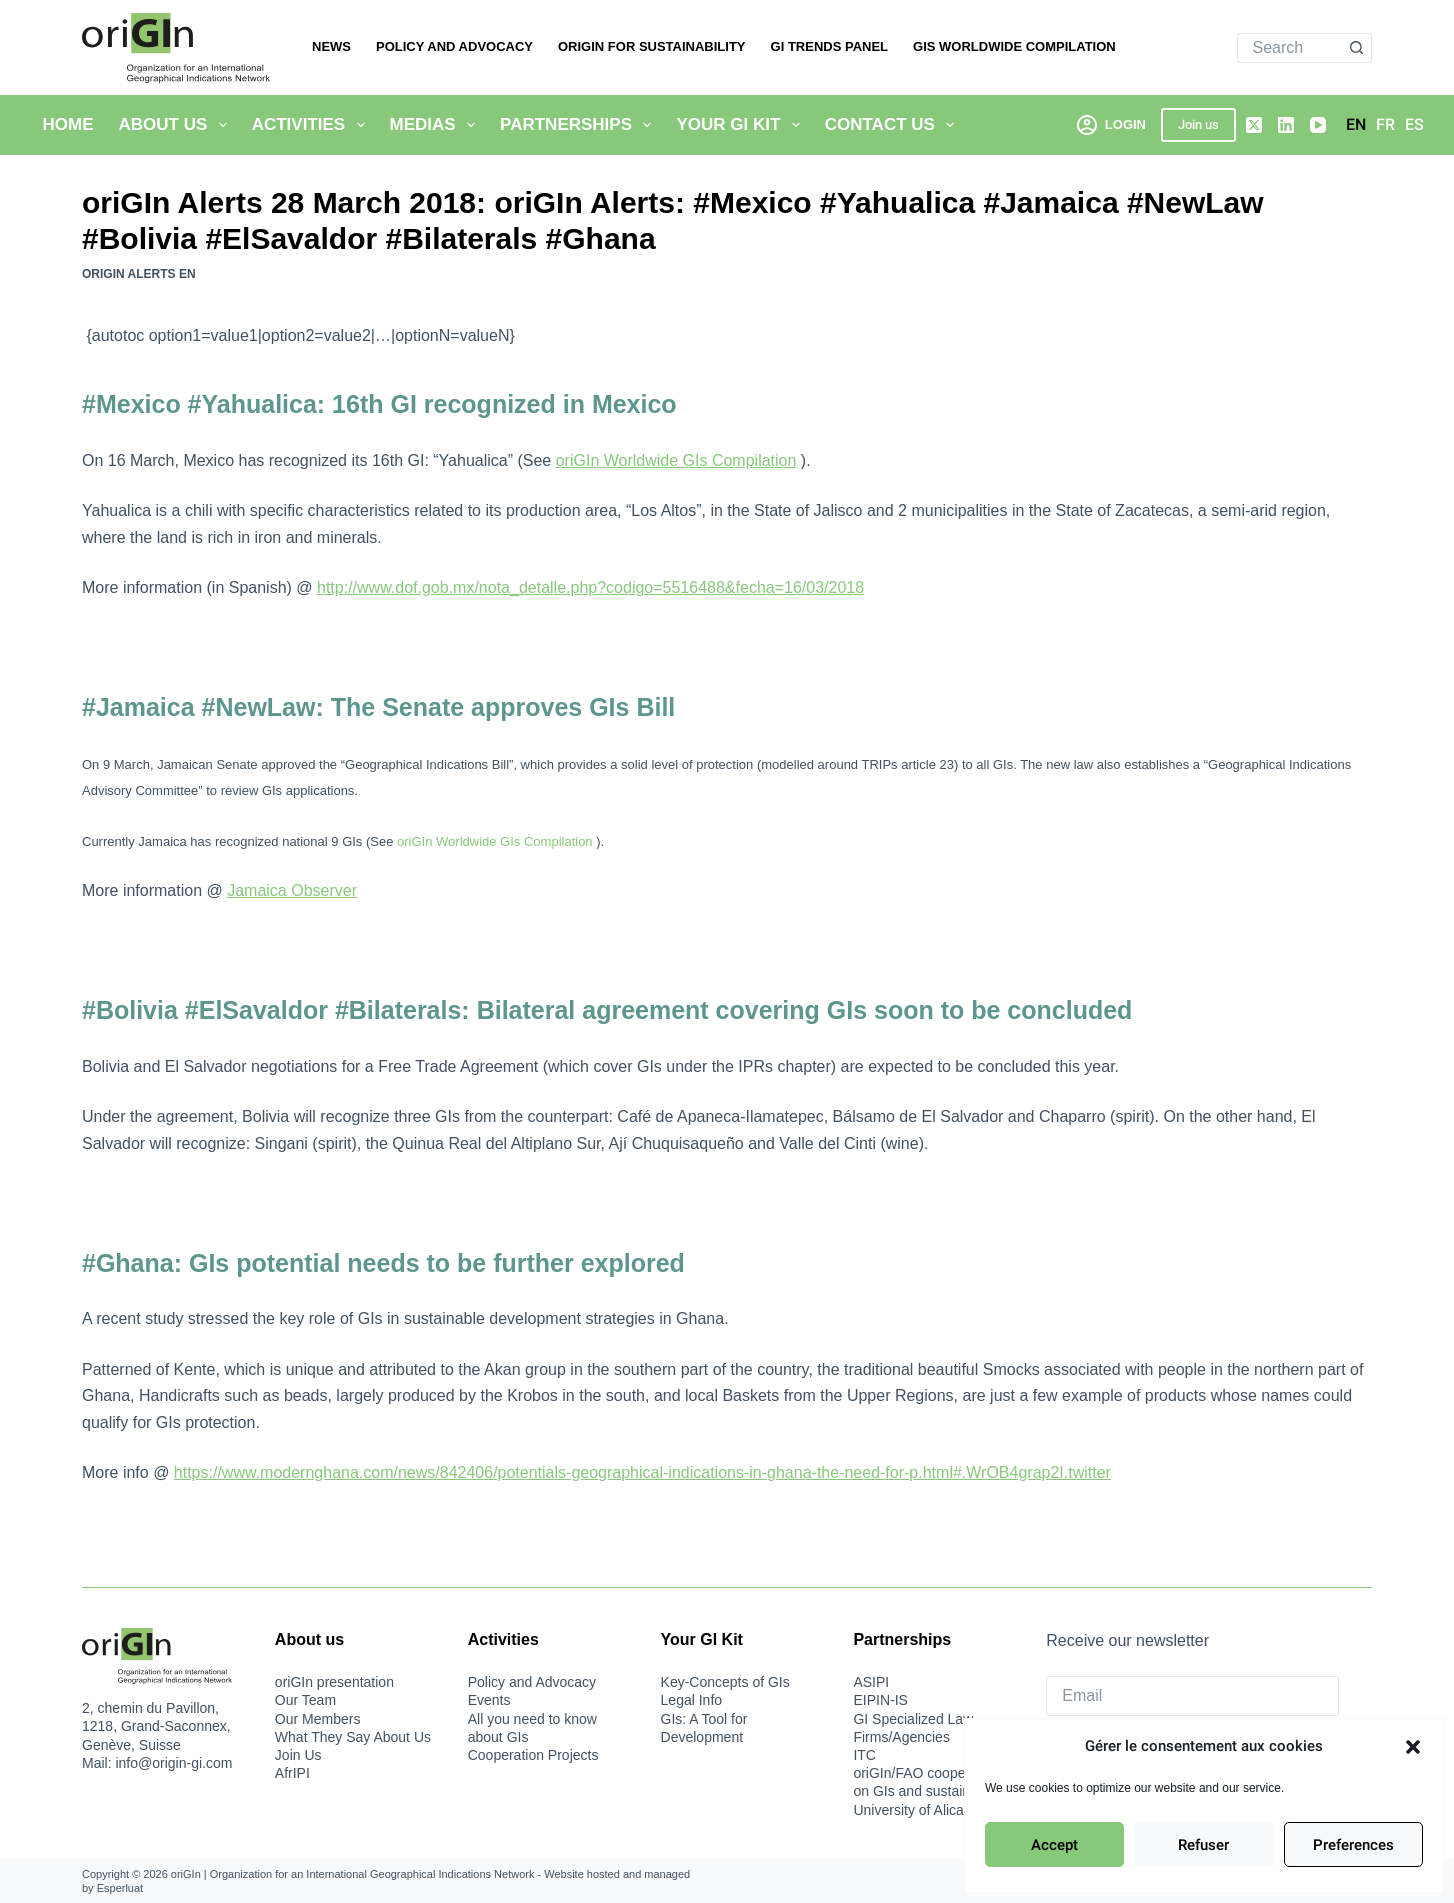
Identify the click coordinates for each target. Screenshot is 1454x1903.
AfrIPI (292, 1773)
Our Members (318, 1719)
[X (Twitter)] (1254, 125)
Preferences (1353, 1845)
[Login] (1111, 124)
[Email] (1192, 1696)
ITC (864, 1755)
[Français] (1385, 125)
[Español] (1414, 125)
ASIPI (871, 1682)
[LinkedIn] (1286, 125)
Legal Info (692, 1700)
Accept (1054, 1845)
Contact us (894, 125)
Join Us (298, 1755)
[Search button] (1357, 48)
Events (489, 1700)
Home (68, 124)
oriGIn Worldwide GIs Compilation (676, 460)
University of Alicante (918, 1810)
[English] (1356, 125)
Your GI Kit (741, 125)
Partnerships (579, 125)
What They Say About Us (353, 1737)
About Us (177, 125)
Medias (437, 125)
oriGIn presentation (334, 1682)
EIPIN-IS (880, 1700)
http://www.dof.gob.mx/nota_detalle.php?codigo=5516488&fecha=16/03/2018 (590, 587)
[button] (1413, 1747)
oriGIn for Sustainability (652, 46)
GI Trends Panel (830, 46)
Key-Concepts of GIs (725, 1682)
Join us (1198, 124)
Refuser (1203, 1845)
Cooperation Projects (533, 1755)
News (331, 46)
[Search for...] (1290, 48)
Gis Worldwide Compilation (1014, 46)
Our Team (305, 1700)
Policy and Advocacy (454, 46)
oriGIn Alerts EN (139, 274)
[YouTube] (1318, 125)
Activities (312, 125)
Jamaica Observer (292, 890)
